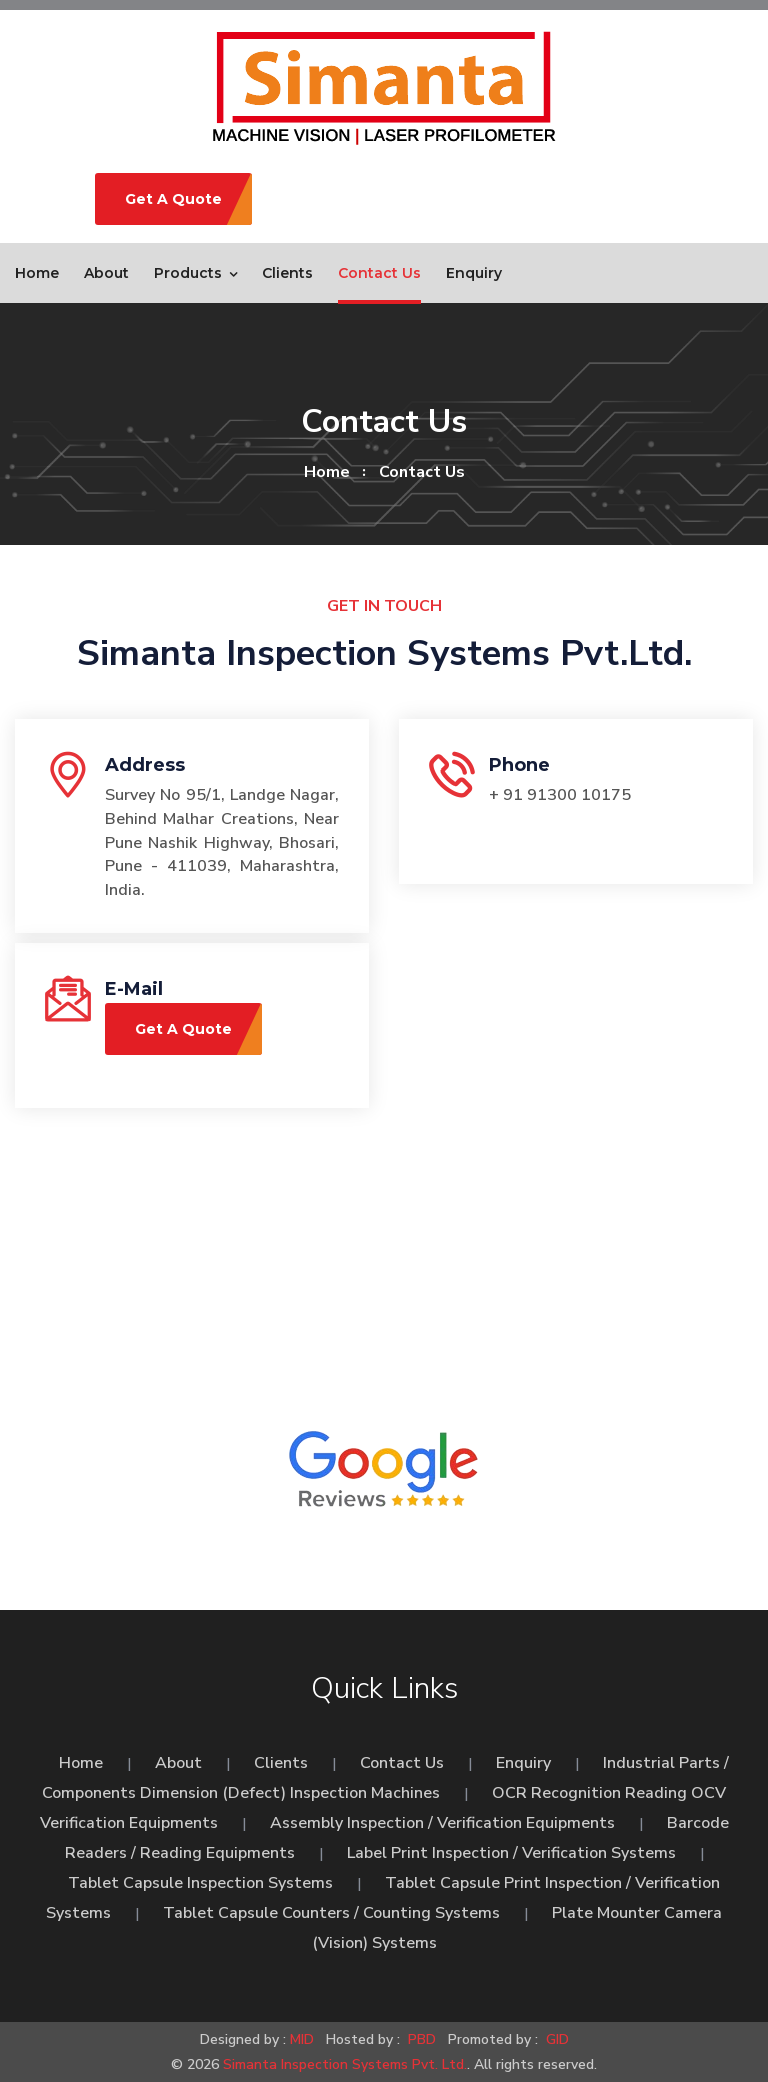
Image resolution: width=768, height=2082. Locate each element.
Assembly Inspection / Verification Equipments (442, 1823)
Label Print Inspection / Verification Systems (511, 1853)
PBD (422, 2039)
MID (302, 2039)
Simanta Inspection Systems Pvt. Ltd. (345, 2064)
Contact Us (379, 273)
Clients (287, 273)
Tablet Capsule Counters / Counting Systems (331, 1913)
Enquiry (474, 273)
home (327, 472)
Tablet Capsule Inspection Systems (200, 1883)
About (106, 273)
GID (555, 2039)
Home (37, 273)
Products (188, 273)
